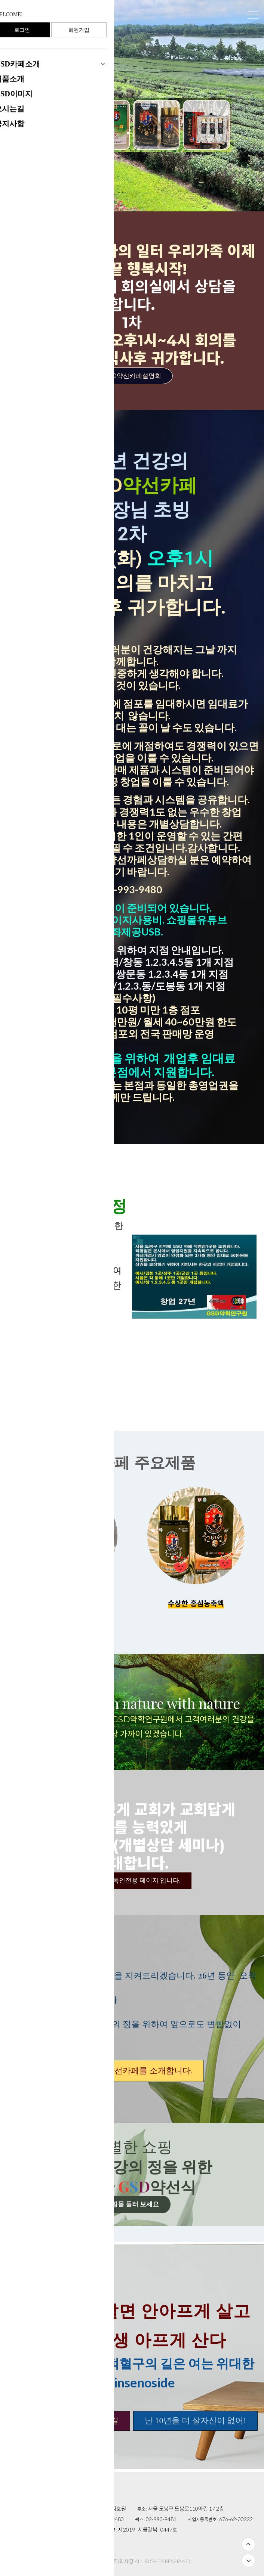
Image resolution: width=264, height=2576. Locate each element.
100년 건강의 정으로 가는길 (68, 2420)
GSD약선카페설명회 (132, 375)
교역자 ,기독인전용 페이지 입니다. (132, 1880)
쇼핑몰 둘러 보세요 (132, 2204)
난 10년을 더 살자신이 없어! (195, 2420)
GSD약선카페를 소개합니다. (132, 2071)
